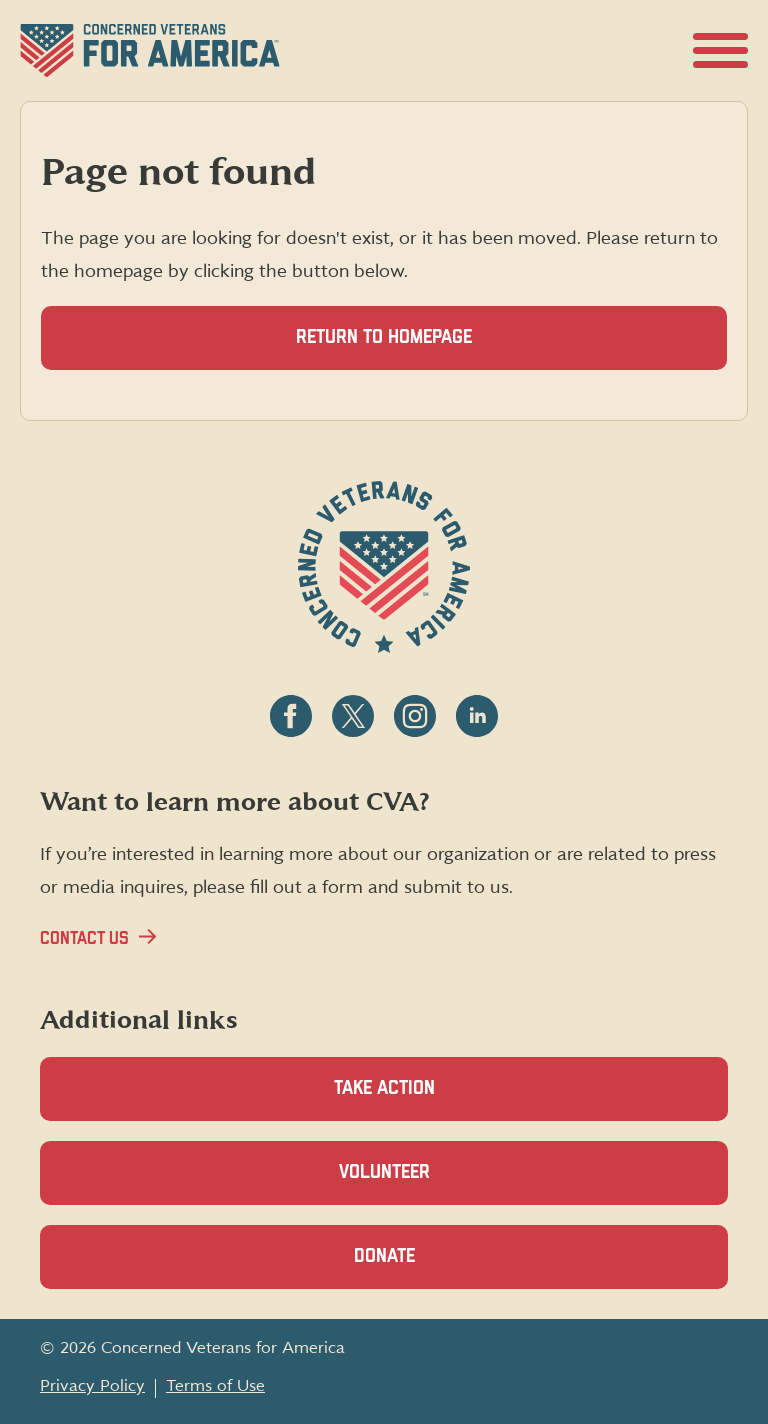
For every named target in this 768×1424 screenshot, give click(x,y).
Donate (419, 1267)
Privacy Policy (92, 1386)
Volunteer (419, 1183)
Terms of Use (215, 1386)
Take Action (384, 1088)
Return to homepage (384, 337)
